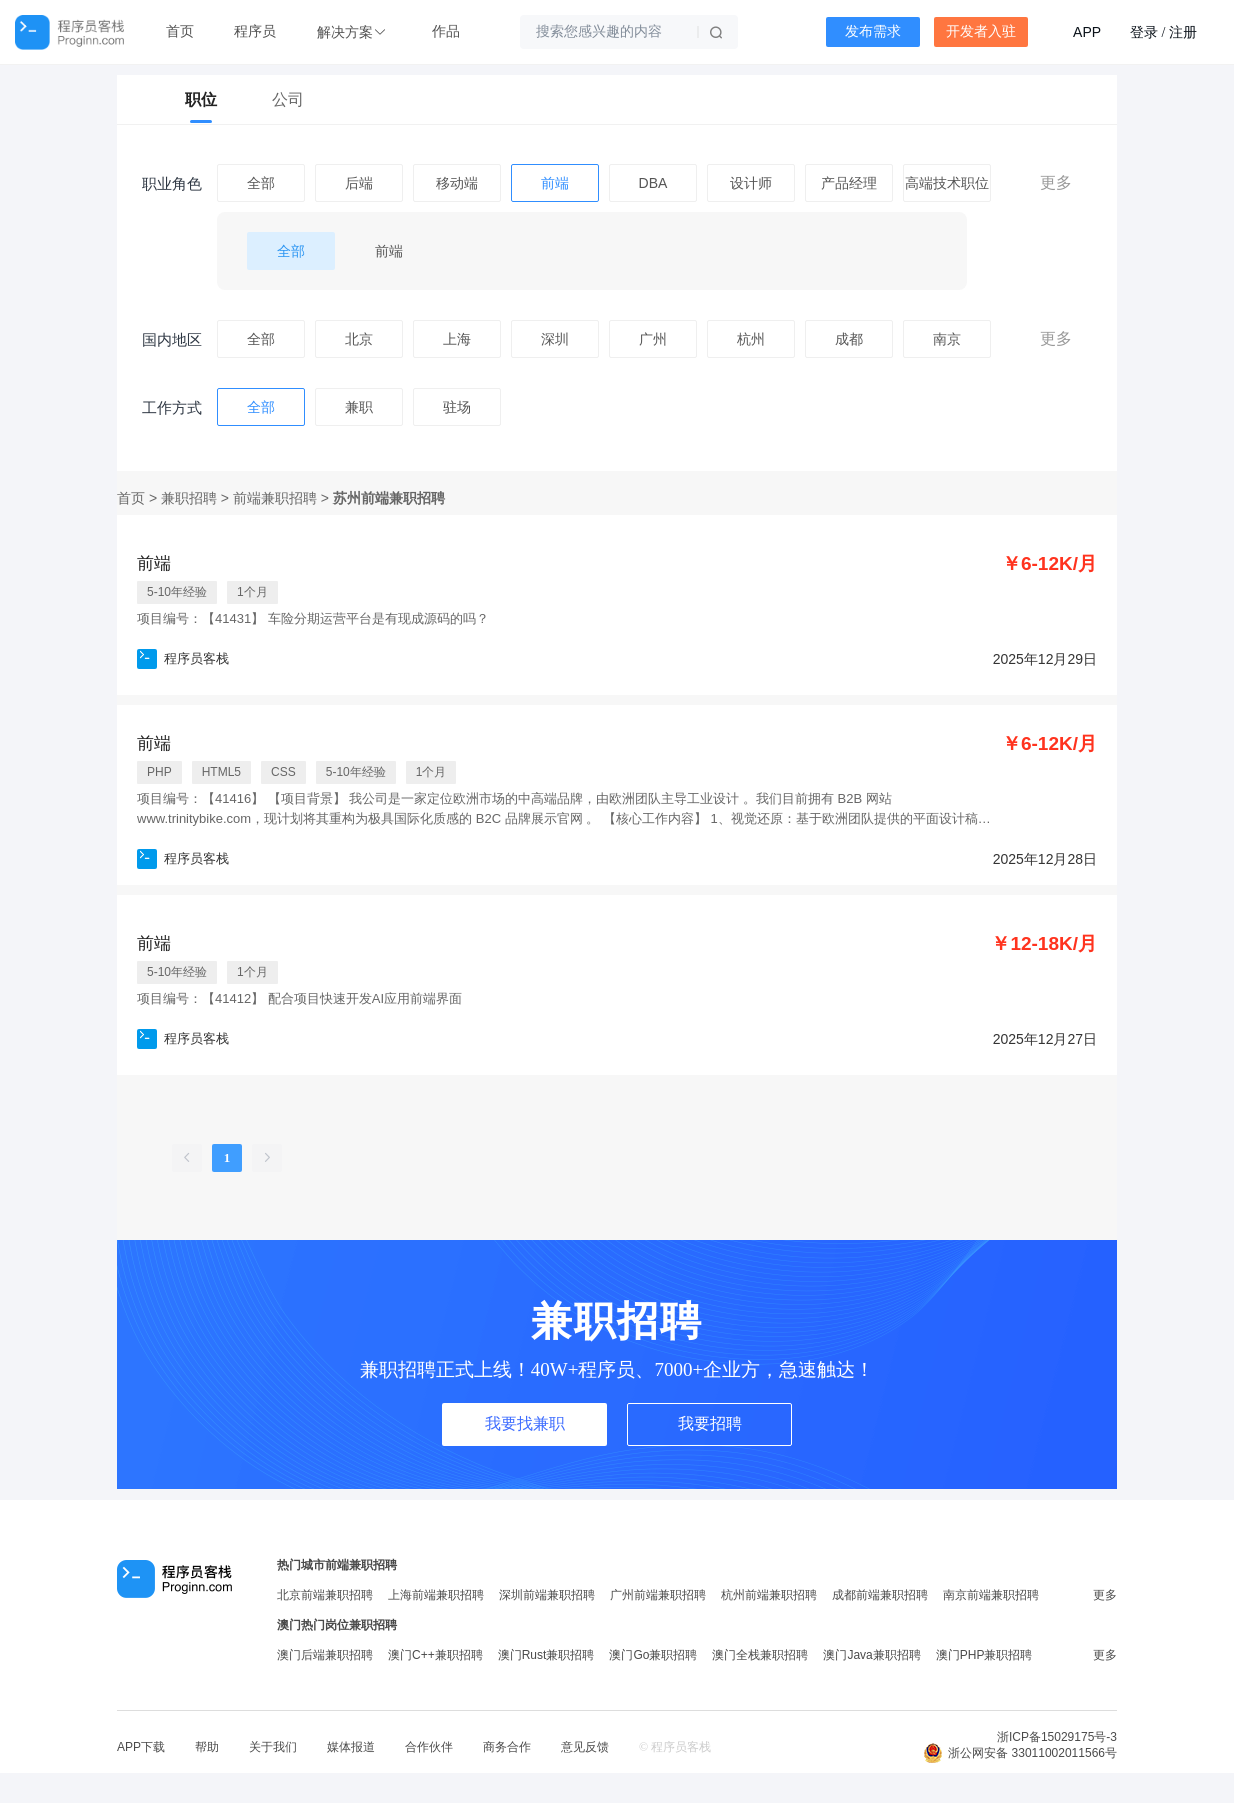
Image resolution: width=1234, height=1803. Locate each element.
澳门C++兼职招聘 (435, 1655)
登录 (1144, 32)
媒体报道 (351, 1747)
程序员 (255, 31)
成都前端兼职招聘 (880, 1595)
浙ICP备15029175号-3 (1057, 1737)
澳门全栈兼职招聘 (760, 1655)
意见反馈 (585, 1747)
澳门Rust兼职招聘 (546, 1655)
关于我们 (273, 1747)
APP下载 (141, 1747)
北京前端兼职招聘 (325, 1595)
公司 (288, 99)
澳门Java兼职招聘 (871, 1655)
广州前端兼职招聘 (658, 1595)
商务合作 (507, 1747)
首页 (180, 31)
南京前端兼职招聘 (991, 1595)
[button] (354, 32)
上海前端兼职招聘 (436, 1595)
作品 (446, 31)
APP (1087, 32)
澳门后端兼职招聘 (325, 1655)
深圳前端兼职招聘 (547, 1595)
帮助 (207, 1747)
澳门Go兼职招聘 (653, 1655)
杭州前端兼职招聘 (769, 1595)
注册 (1183, 32)
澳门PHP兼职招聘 (984, 1655)
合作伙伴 (429, 1747)
